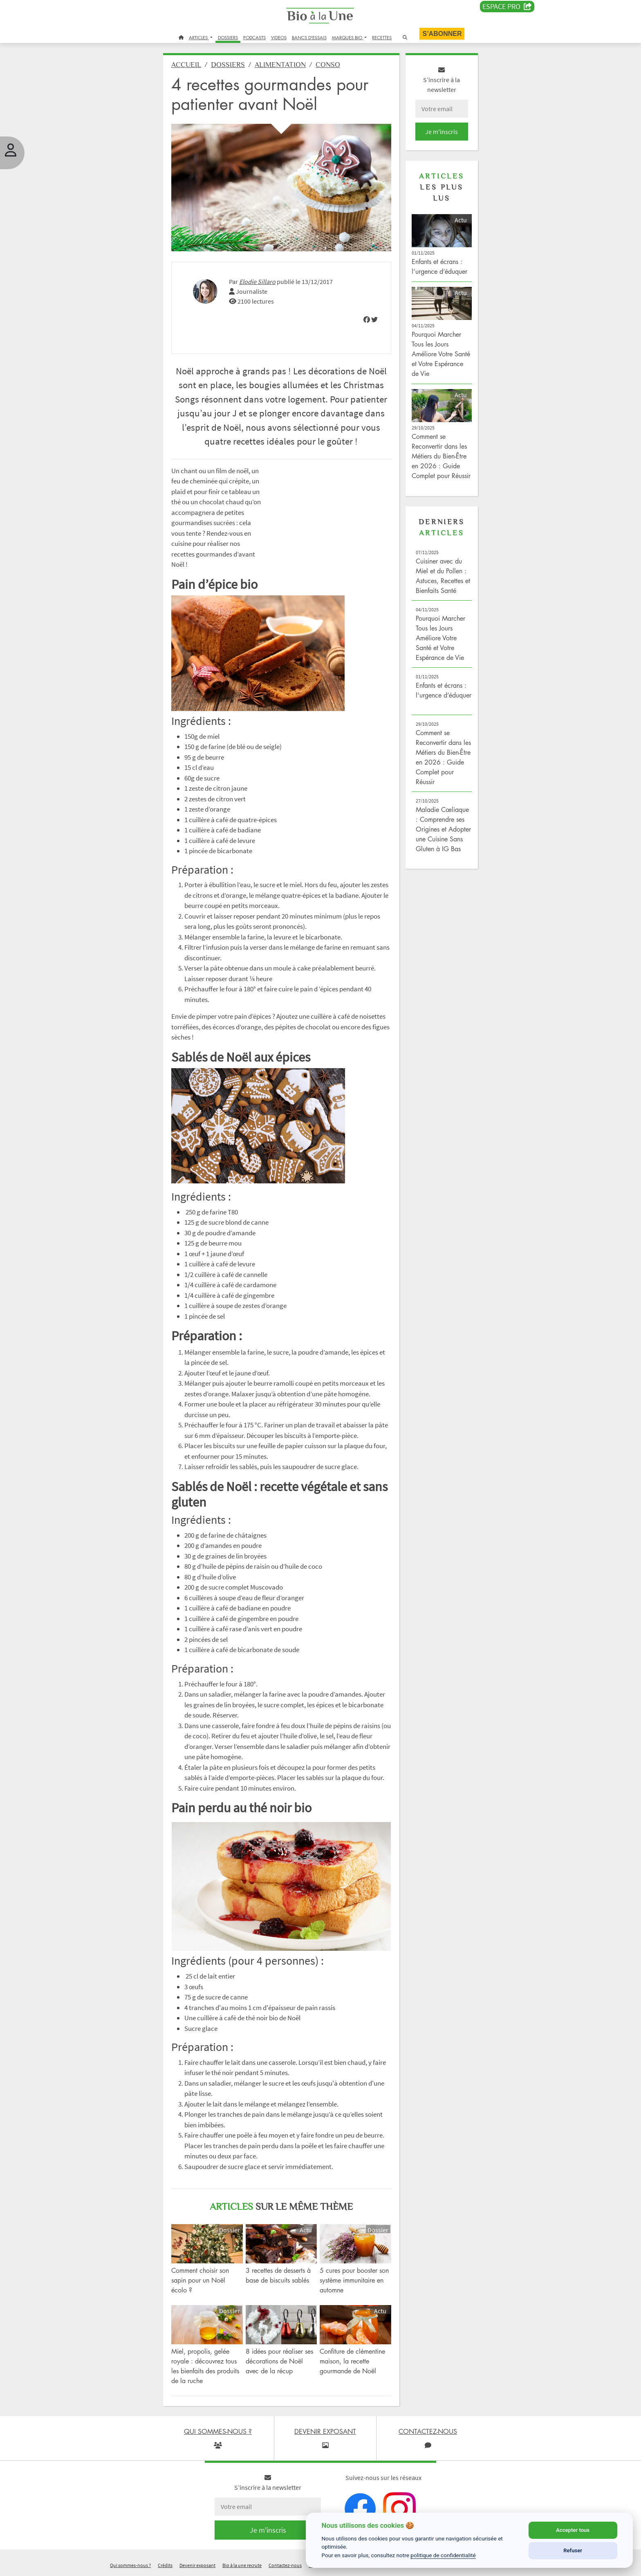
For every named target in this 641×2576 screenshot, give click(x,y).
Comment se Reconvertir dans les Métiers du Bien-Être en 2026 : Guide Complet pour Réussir (441, 456)
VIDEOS (279, 37)
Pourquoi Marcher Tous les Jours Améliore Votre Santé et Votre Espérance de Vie (441, 354)
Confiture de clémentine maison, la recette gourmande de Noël (352, 2361)
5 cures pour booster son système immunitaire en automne (354, 2280)
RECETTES (382, 37)
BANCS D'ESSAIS (309, 37)
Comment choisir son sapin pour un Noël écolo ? (200, 2280)
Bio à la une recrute (242, 2565)
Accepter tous (572, 2530)
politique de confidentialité (443, 2555)
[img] (366, 319)
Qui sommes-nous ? (130, 2565)
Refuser (572, 2550)
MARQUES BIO (347, 37)
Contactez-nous (285, 2565)
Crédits (165, 2565)
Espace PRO (507, 6)
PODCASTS (254, 37)
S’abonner (442, 33)
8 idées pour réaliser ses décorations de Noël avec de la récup (279, 2361)
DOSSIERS (228, 37)
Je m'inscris (441, 131)
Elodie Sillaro (257, 281)
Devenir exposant (197, 2565)
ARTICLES (199, 37)
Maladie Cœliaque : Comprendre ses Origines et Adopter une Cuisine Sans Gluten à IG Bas (443, 829)
